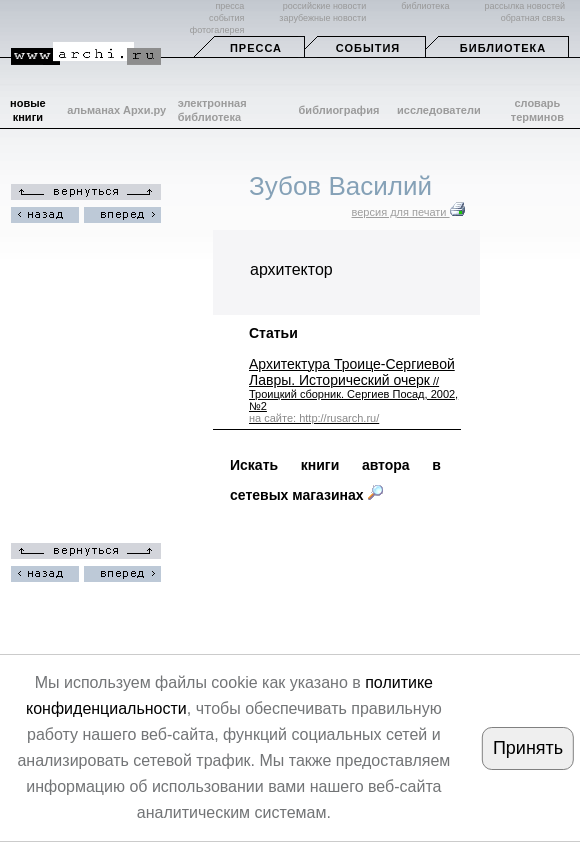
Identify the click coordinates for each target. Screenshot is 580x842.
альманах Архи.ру (116, 110)
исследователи (439, 110)
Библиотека (503, 48)
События (368, 48)
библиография (339, 110)
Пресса (256, 48)
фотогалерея (217, 30)
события (226, 18)
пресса (229, 6)
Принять (528, 748)
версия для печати (408, 212)
